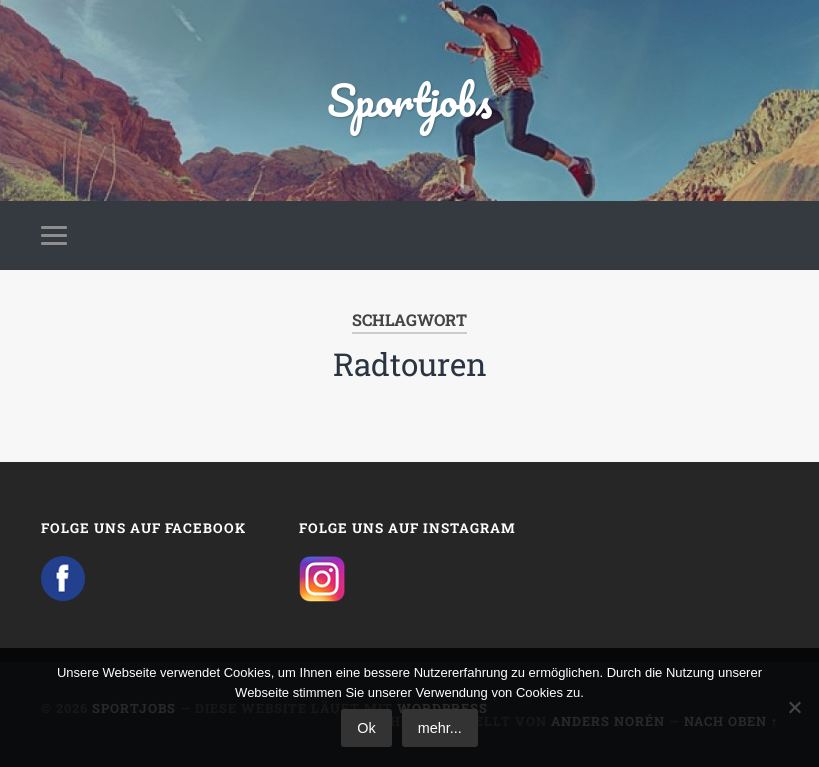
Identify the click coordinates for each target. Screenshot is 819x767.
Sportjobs (409, 99)
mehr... (440, 728)
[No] (794, 707)
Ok (366, 728)
